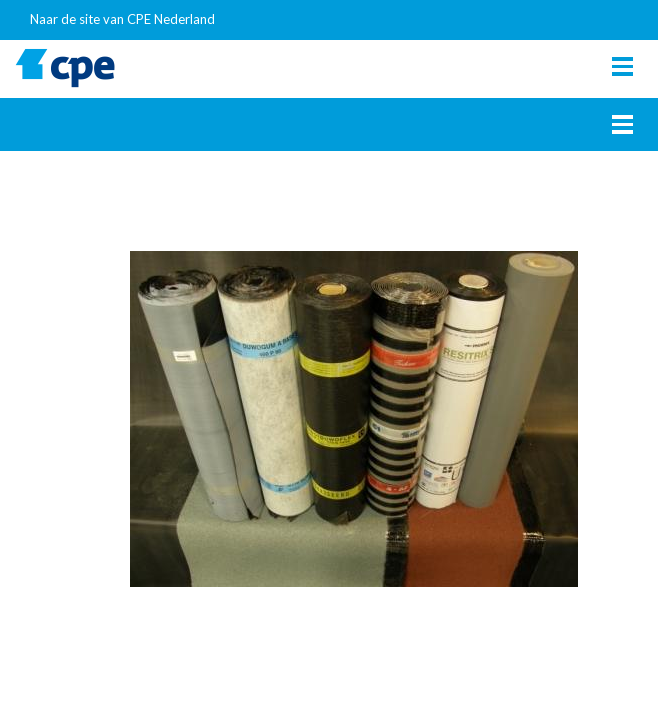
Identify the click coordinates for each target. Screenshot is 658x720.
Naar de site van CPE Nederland (122, 19)
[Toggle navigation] (622, 66)
